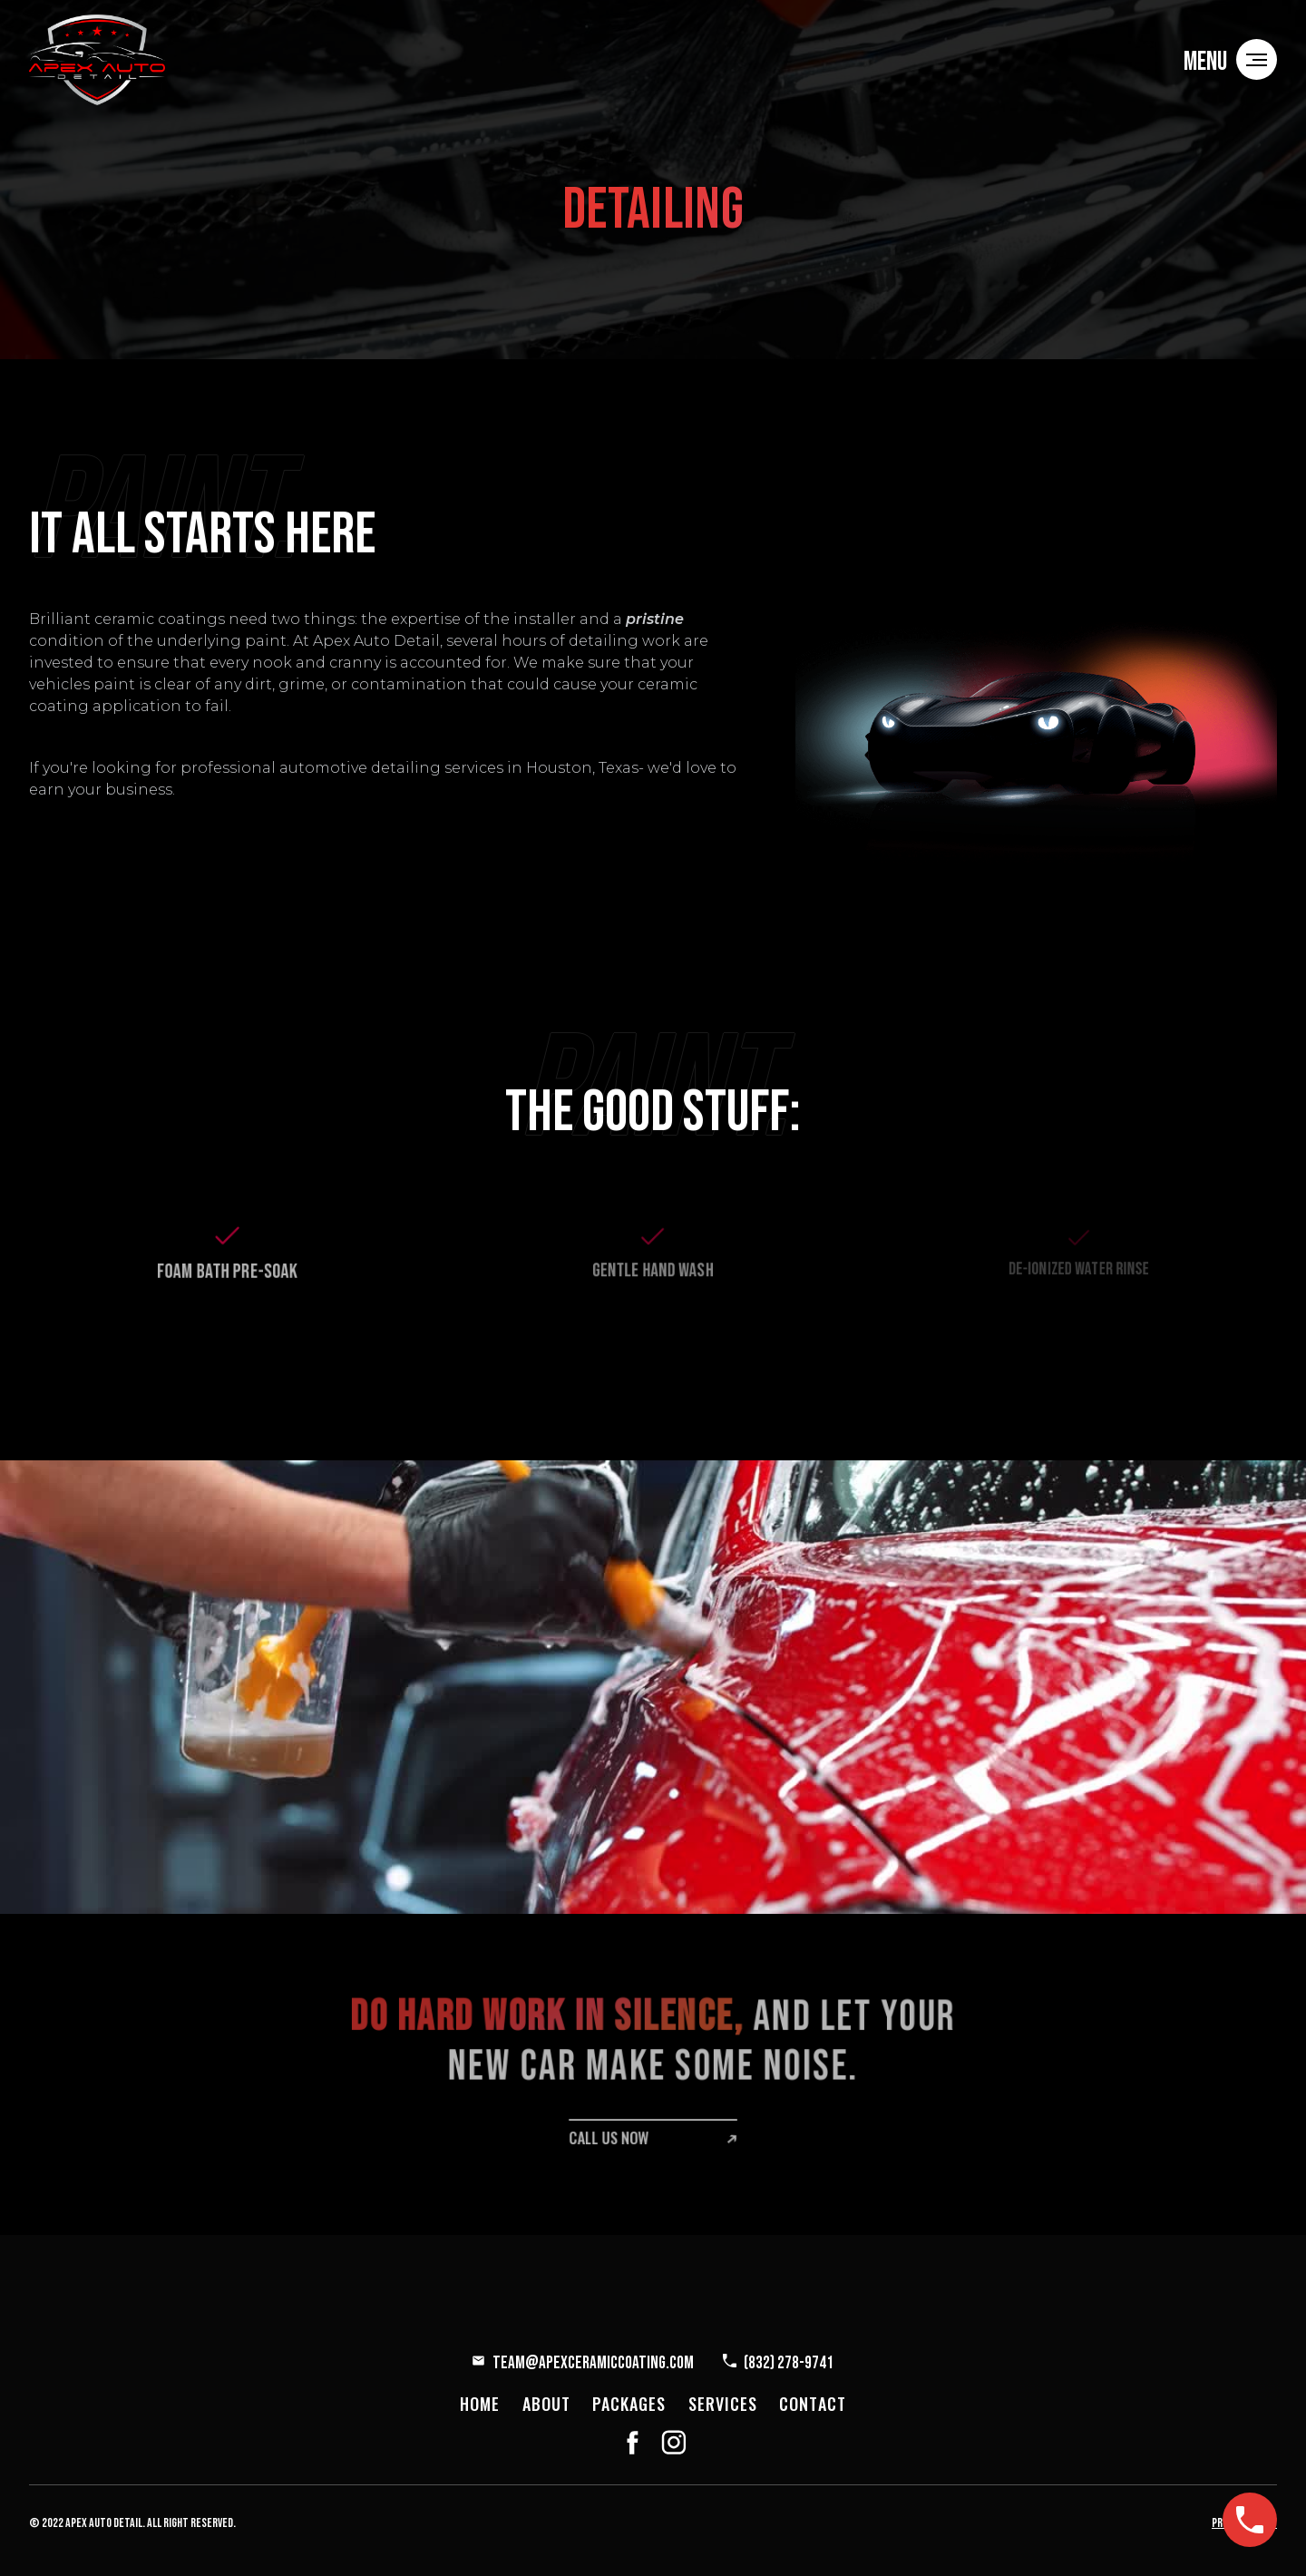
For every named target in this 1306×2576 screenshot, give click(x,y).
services (723, 2403)
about (546, 2403)
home (480, 2403)
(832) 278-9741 (788, 2364)
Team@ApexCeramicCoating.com (593, 2364)
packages (629, 2403)
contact (812, 2403)
